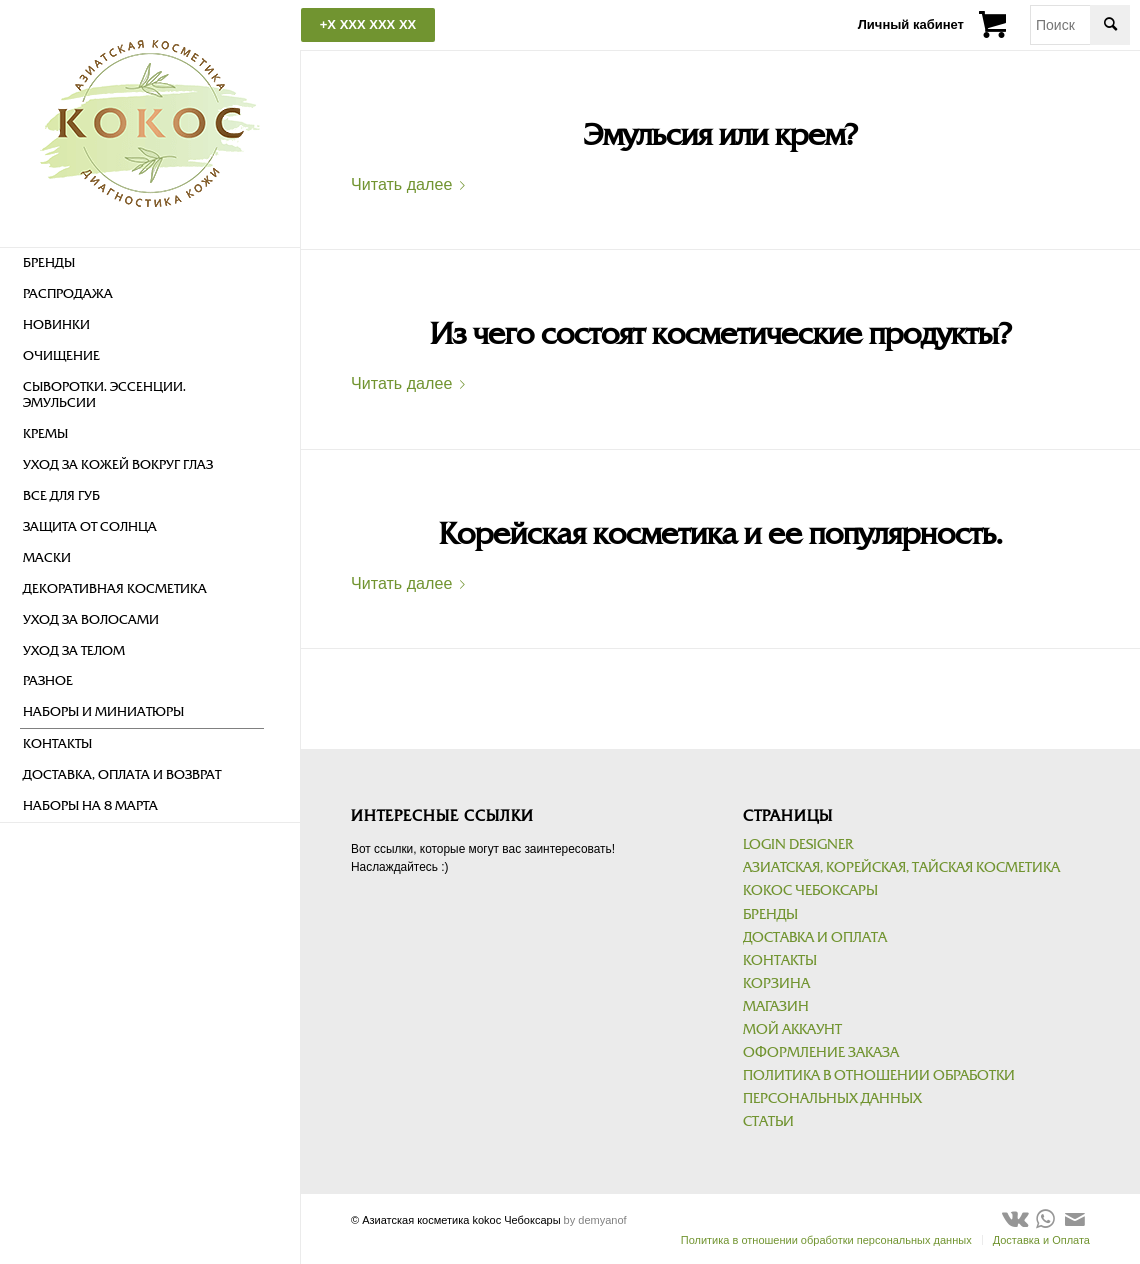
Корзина (776, 983)
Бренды (770, 914)
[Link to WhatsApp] (1045, 1219)
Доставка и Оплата (815, 937)
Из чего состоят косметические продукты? (720, 334)
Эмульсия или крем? (720, 135)
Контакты (780, 960)
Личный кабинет (911, 24)
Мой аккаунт (792, 1029)
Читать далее (412, 184)
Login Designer (798, 844)
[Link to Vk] (1015, 1219)
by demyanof (595, 1220)
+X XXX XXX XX (368, 24)
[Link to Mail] (1075, 1219)
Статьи (768, 1121)
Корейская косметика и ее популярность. (720, 534)
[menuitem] (142, 263)
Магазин (776, 1006)
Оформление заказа (821, 1052)
